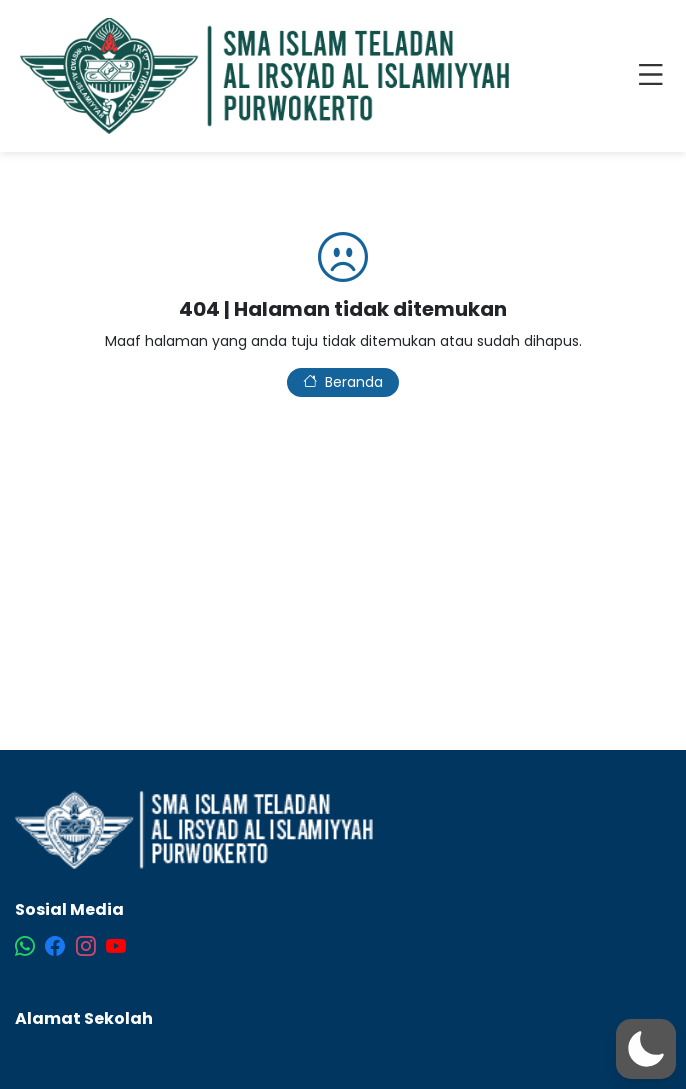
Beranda (343, 382)
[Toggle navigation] (655, 76)
